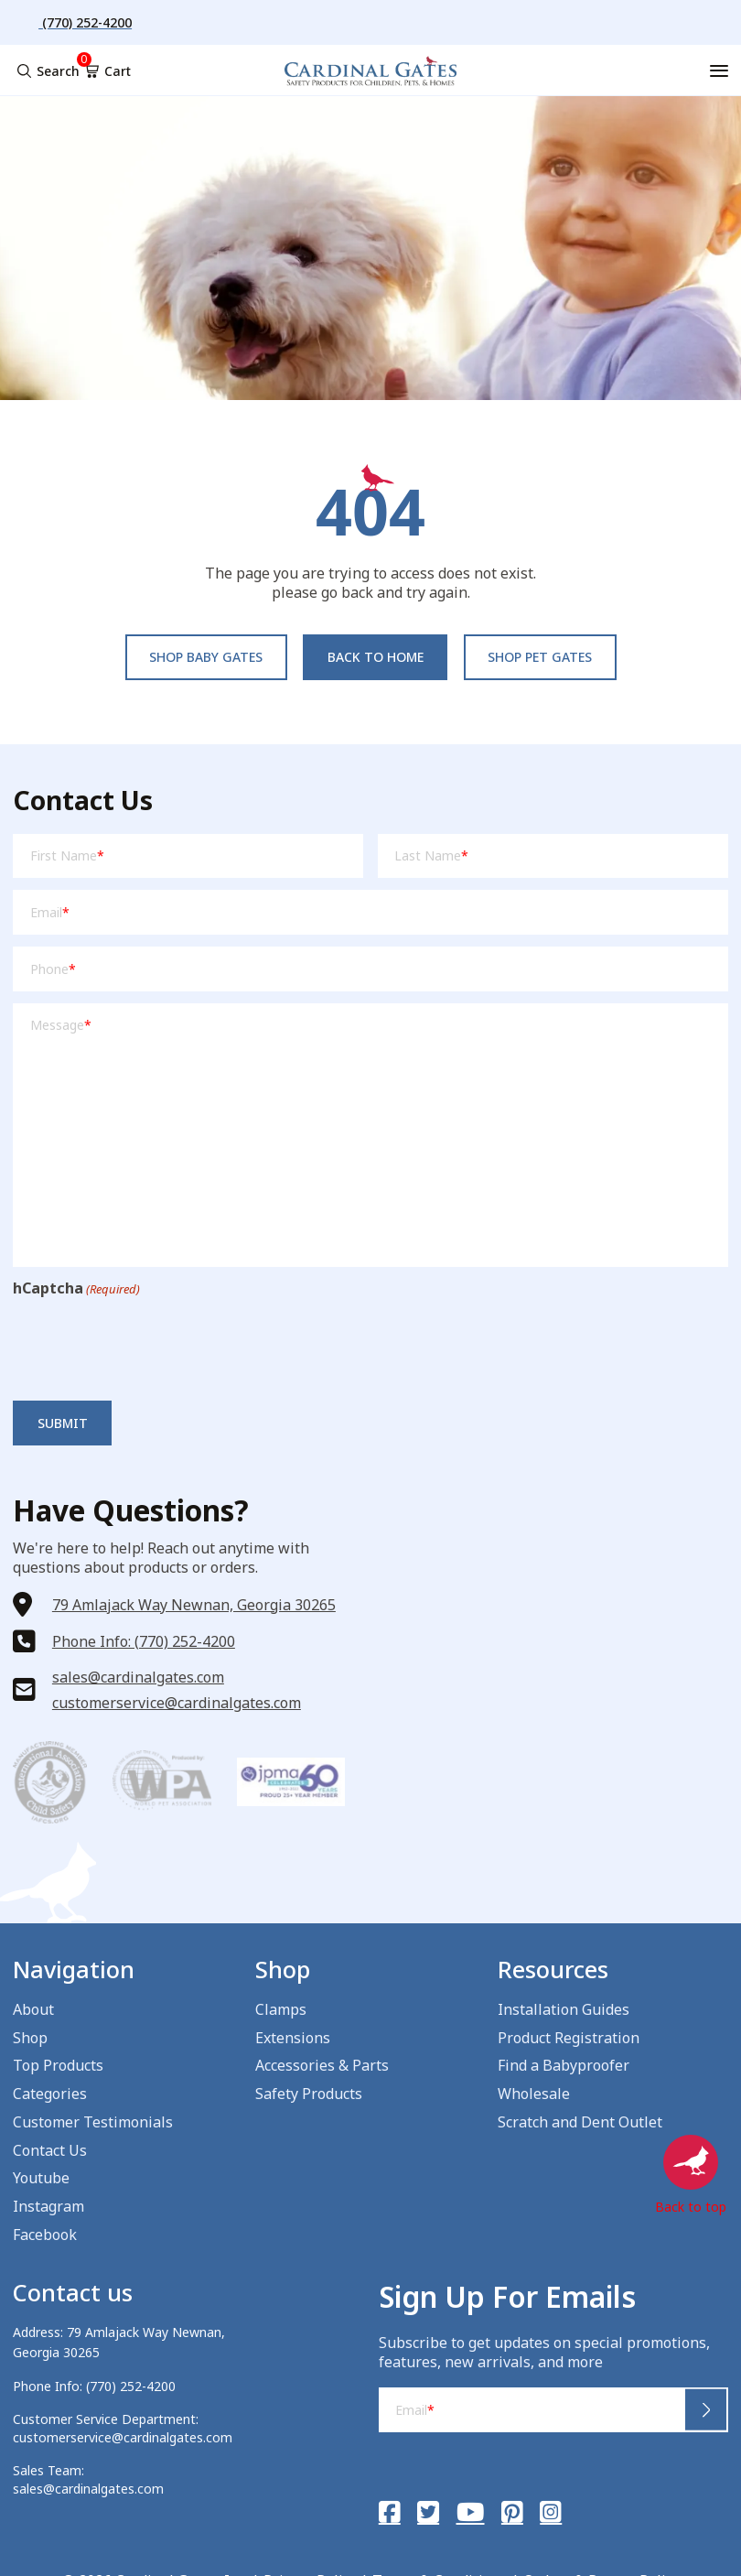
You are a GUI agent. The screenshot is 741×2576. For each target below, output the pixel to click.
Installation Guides (563, 2009)
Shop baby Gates (206, 657)
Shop (30, 2038)
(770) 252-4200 (131, 2386)
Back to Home (376, 657)
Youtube (41, 2178)
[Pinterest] (512, 2512)
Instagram (48, 2206)
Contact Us (50, 2150)
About (33, 2009)
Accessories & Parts (322, 2065)
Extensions (292, 2038)
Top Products (58, 2065)
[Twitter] (428, 2512)
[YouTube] (470, 2512)
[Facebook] (390, 2512)
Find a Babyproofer (563, 2065)
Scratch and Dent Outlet (580, 2122)
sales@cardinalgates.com (138, 1677)
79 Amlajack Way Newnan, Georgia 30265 (194, 1605)
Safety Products (308, 2094)
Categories (50, 2094)
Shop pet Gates (540, 657)
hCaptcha (76, 1288)
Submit (63, 1423)
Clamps (280, 2009)
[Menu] (719, 71)
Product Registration (568, 2038)
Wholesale (534, 2094)
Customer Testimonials (93, 2122)
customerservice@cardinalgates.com (176, 1703)
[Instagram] (551, 2512)
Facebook (45, 2234)
